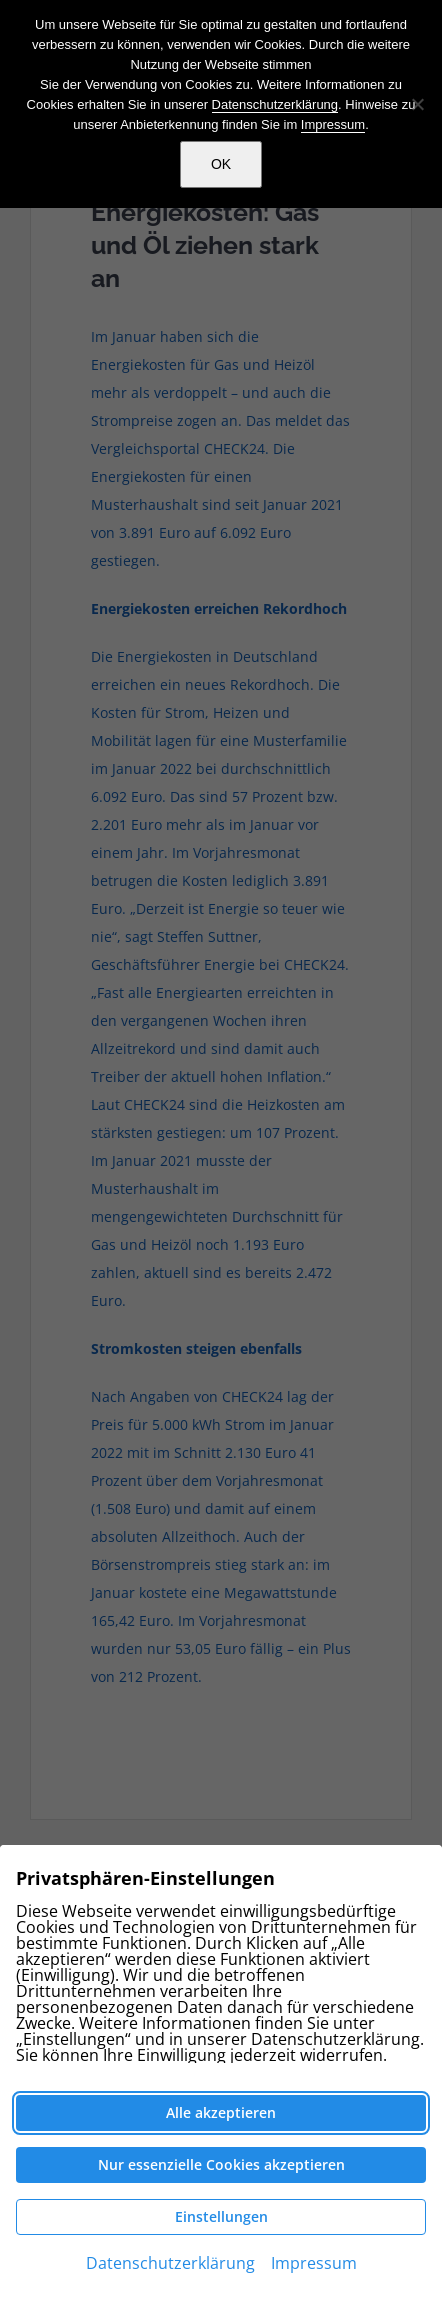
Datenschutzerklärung (275, 104)
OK (221, 164)
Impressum (333, 124)
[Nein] (417, 104)
